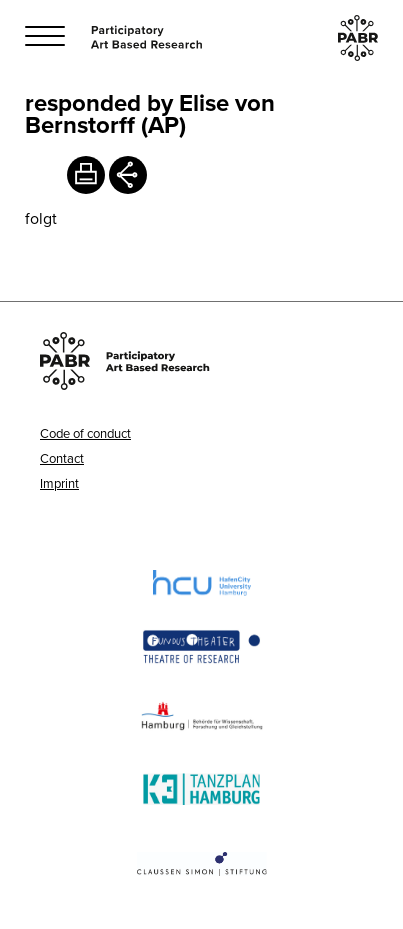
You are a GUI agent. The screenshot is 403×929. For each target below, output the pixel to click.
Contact (62, 458)
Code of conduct (85, 433)
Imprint (59, 483)
